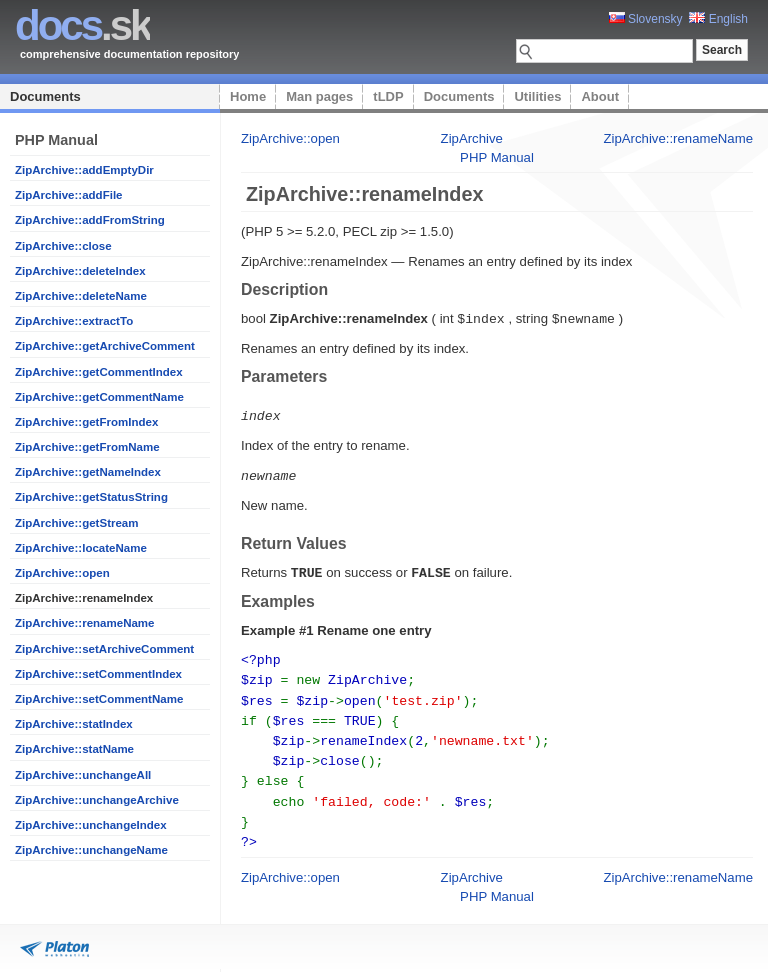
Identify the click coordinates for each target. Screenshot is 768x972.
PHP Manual (497, 157)
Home (248, 96)
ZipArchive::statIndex (74, 724)
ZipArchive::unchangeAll (83, 775)
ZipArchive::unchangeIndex (91, 825)
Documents (45, 96)
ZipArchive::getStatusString (91, 497)
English (718, 19)
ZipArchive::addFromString (90, 220)
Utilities (537, 96)
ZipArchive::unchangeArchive (97, 800)
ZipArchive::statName (74, 749)
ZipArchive (472, 138)
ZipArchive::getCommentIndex (99, 372)
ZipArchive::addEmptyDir (84, 170)
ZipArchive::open (62, 573)
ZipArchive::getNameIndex (88, 472)
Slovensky (646, 19)
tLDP (388, 96)
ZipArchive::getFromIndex (86, 422)
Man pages (319, 96)
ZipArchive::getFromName (87, 447)
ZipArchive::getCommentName (99, 397)
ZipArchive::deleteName (81, 296)
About (600, 96)
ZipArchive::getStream (77, 523)
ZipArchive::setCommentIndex (98, 674)
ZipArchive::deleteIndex (80, 271)
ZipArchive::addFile (69, 195)
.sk (82, 25)
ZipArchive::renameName (85, 623)
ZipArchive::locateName (81, 548)
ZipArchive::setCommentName (99, 699)
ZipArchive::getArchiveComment (105, 346)
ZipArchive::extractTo (74, 321)
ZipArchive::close (63, 246)
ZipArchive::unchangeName (91, 850)
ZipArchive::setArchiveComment (104, 649)
